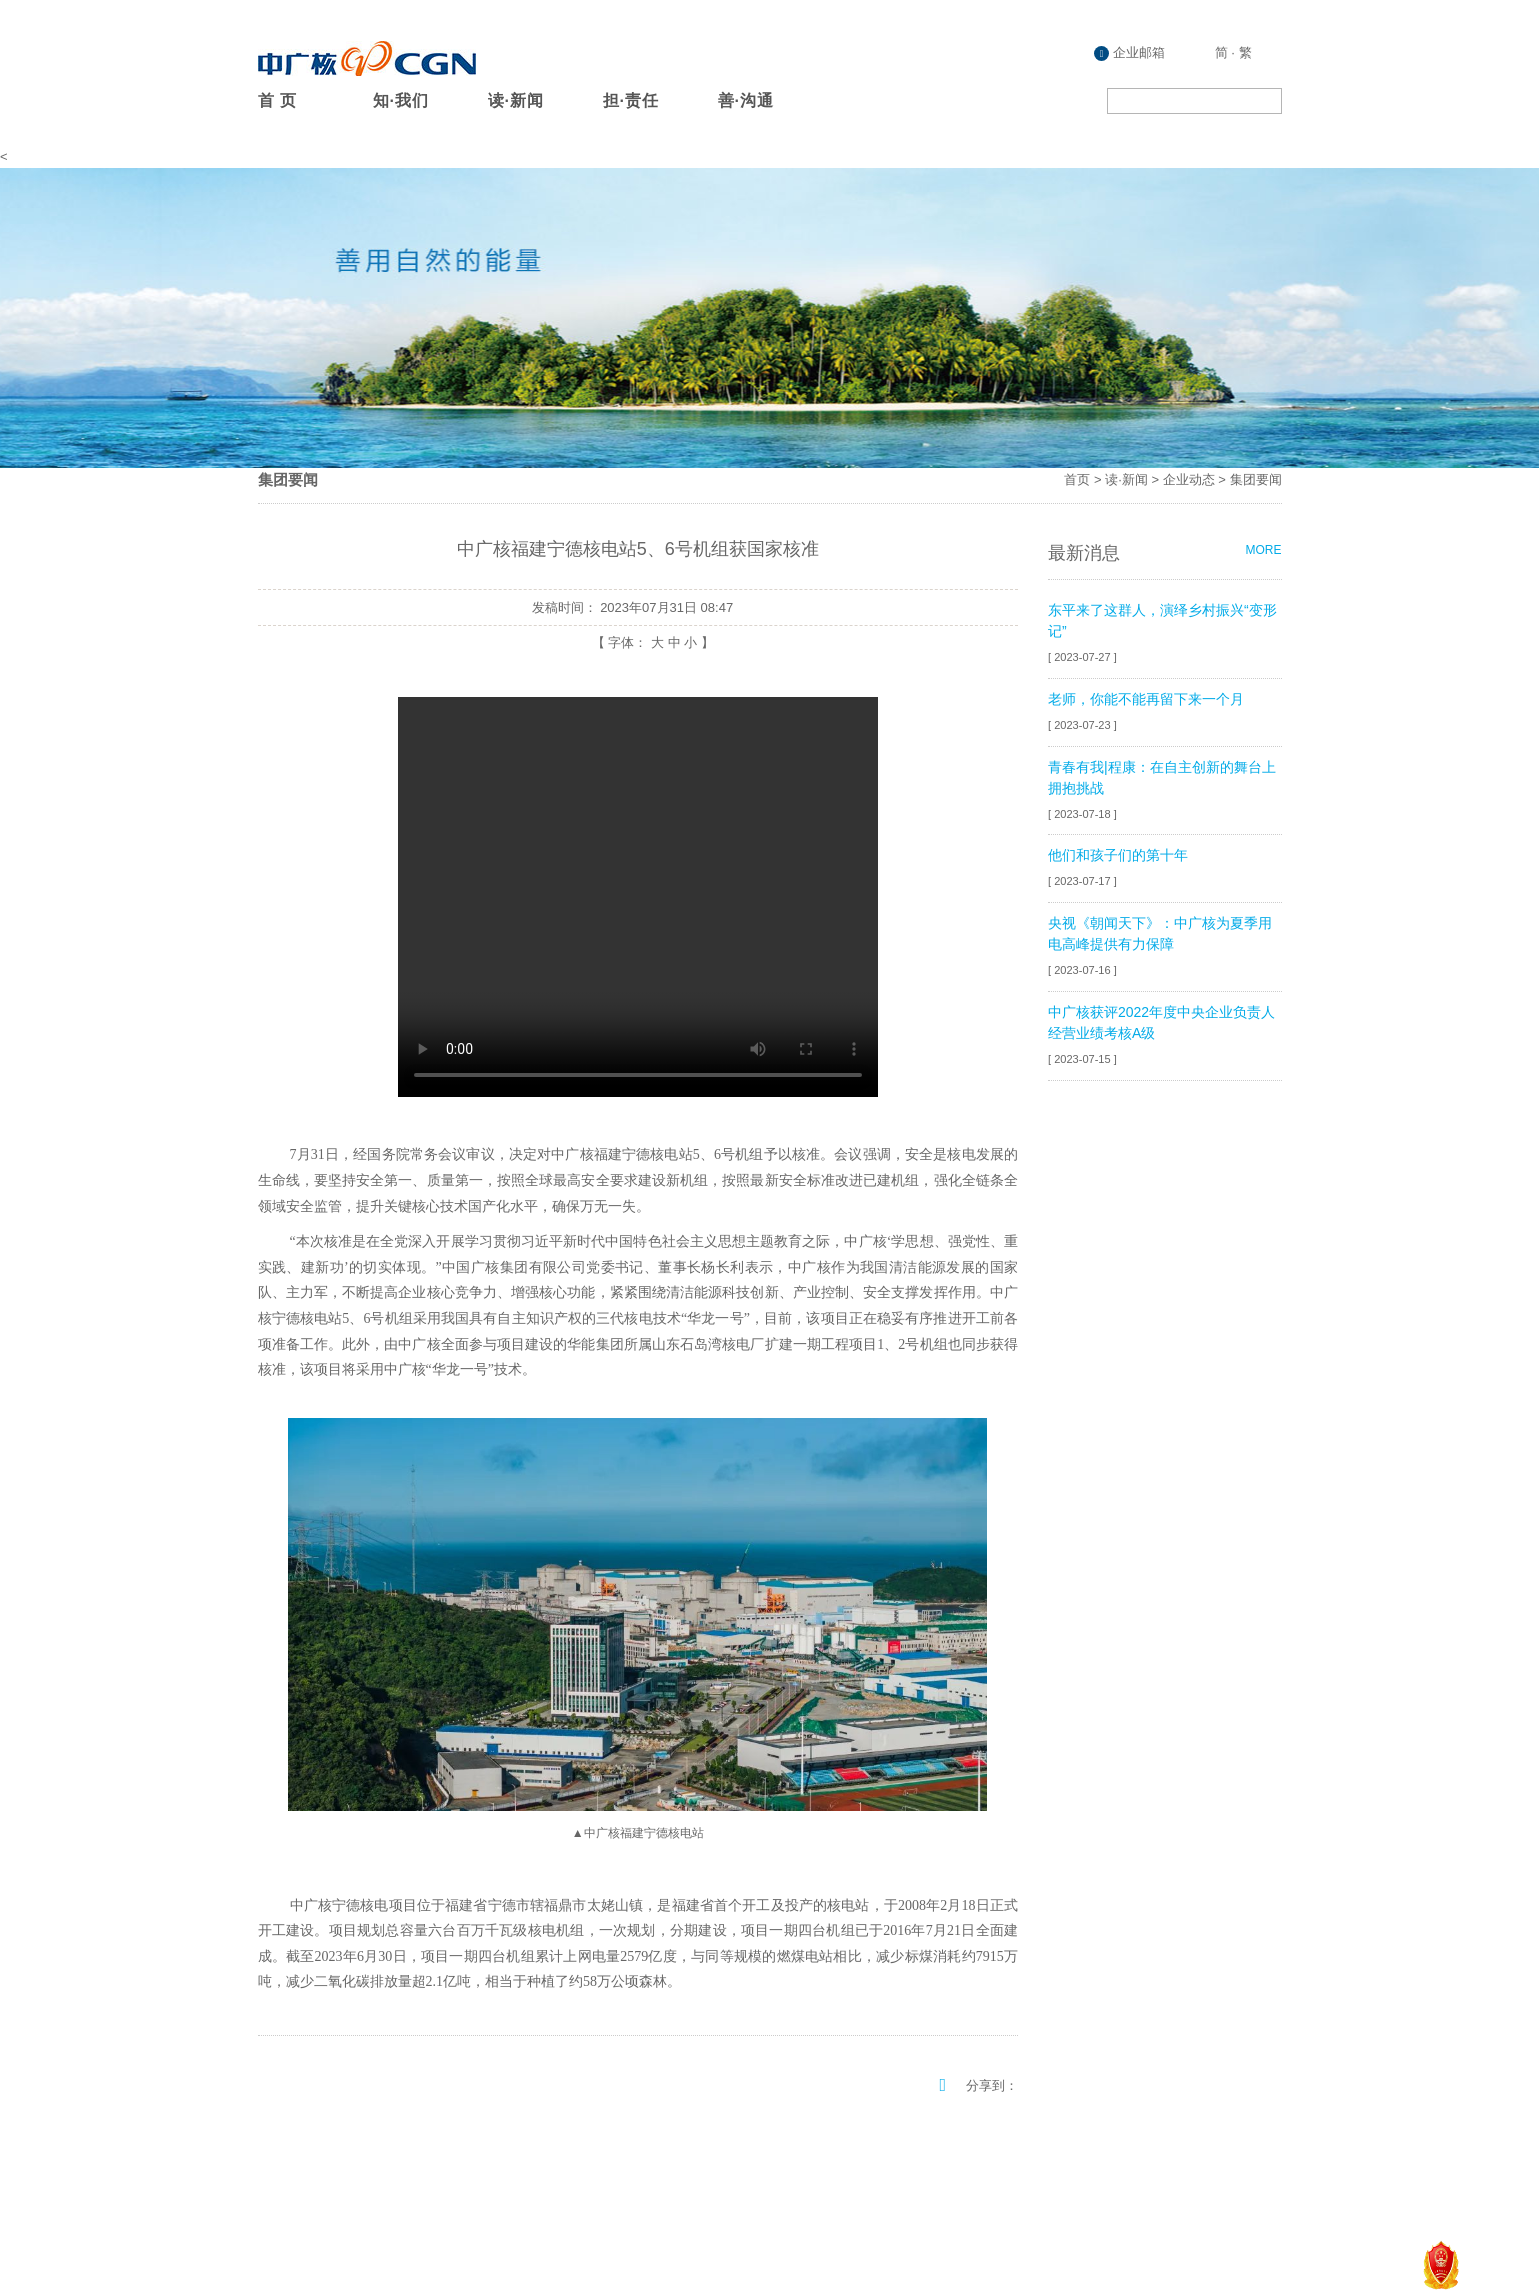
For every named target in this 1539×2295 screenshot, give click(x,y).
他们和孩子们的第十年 (1118, 855)
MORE (1264, 550)
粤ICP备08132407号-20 (1212, 2218)
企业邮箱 (1129, 53)
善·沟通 (746, 100)
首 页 (277, 100)
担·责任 (631, 100)
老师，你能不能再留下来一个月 (1146, 699)
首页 (1077, 479)
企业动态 (1189, 479)
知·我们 (401, 100)
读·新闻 (516, 100)
